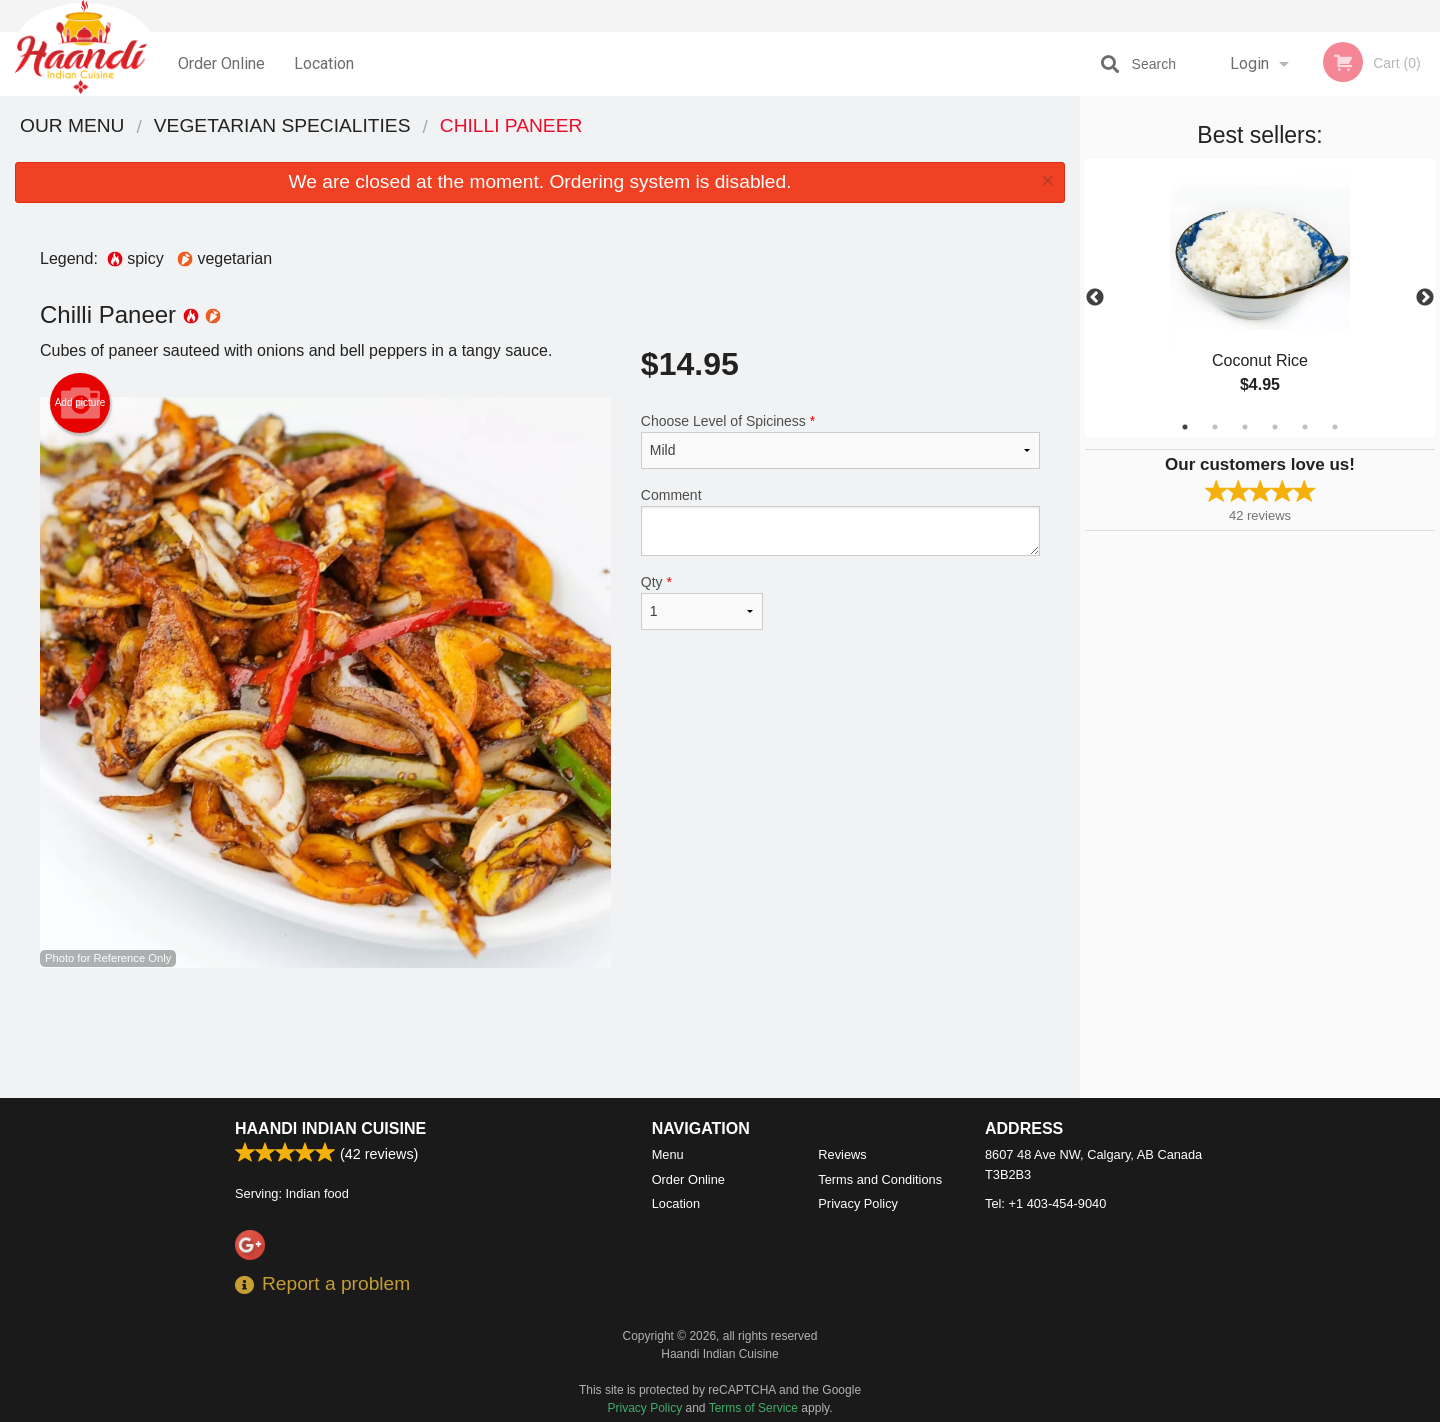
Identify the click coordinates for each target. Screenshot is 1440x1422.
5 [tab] (1305, 427)
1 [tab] (1185, 427)
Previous (1095, 298)
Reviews (842, 1154)
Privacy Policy (858, 1203)
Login (1249, 63)
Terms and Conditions (880, 1179)
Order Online (221, 63)
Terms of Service (753, 1408)
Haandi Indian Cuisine (330, 1128)
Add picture (80, 403)
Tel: (1045, 1203)
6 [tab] (1335, 427)
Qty (702, 602)
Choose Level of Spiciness (840, 441)
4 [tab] (1275, 427)
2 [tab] (1215, 427)
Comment (840, 521)
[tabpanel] (1260, 298)
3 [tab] (1245, 427)
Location (324, 63)
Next (1425, 298)
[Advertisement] (540, 1033)
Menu (668, 1154)
